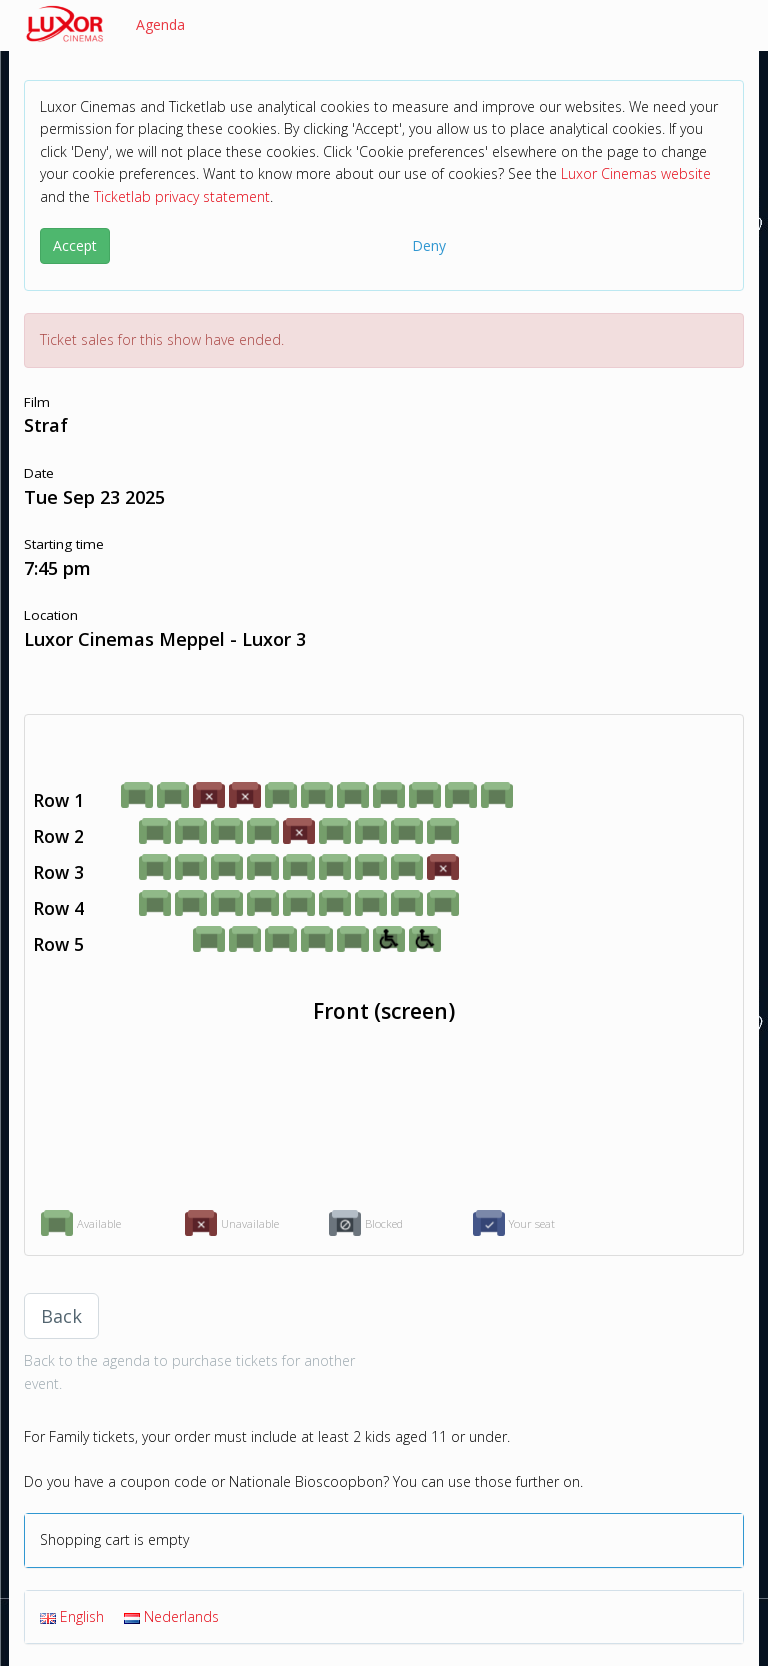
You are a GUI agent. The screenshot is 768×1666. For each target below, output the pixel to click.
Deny (429, 245)
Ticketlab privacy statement (182, 196)
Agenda (160, 24)
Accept (75, 245)
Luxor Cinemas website (636, 173)
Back (61, 1316)
